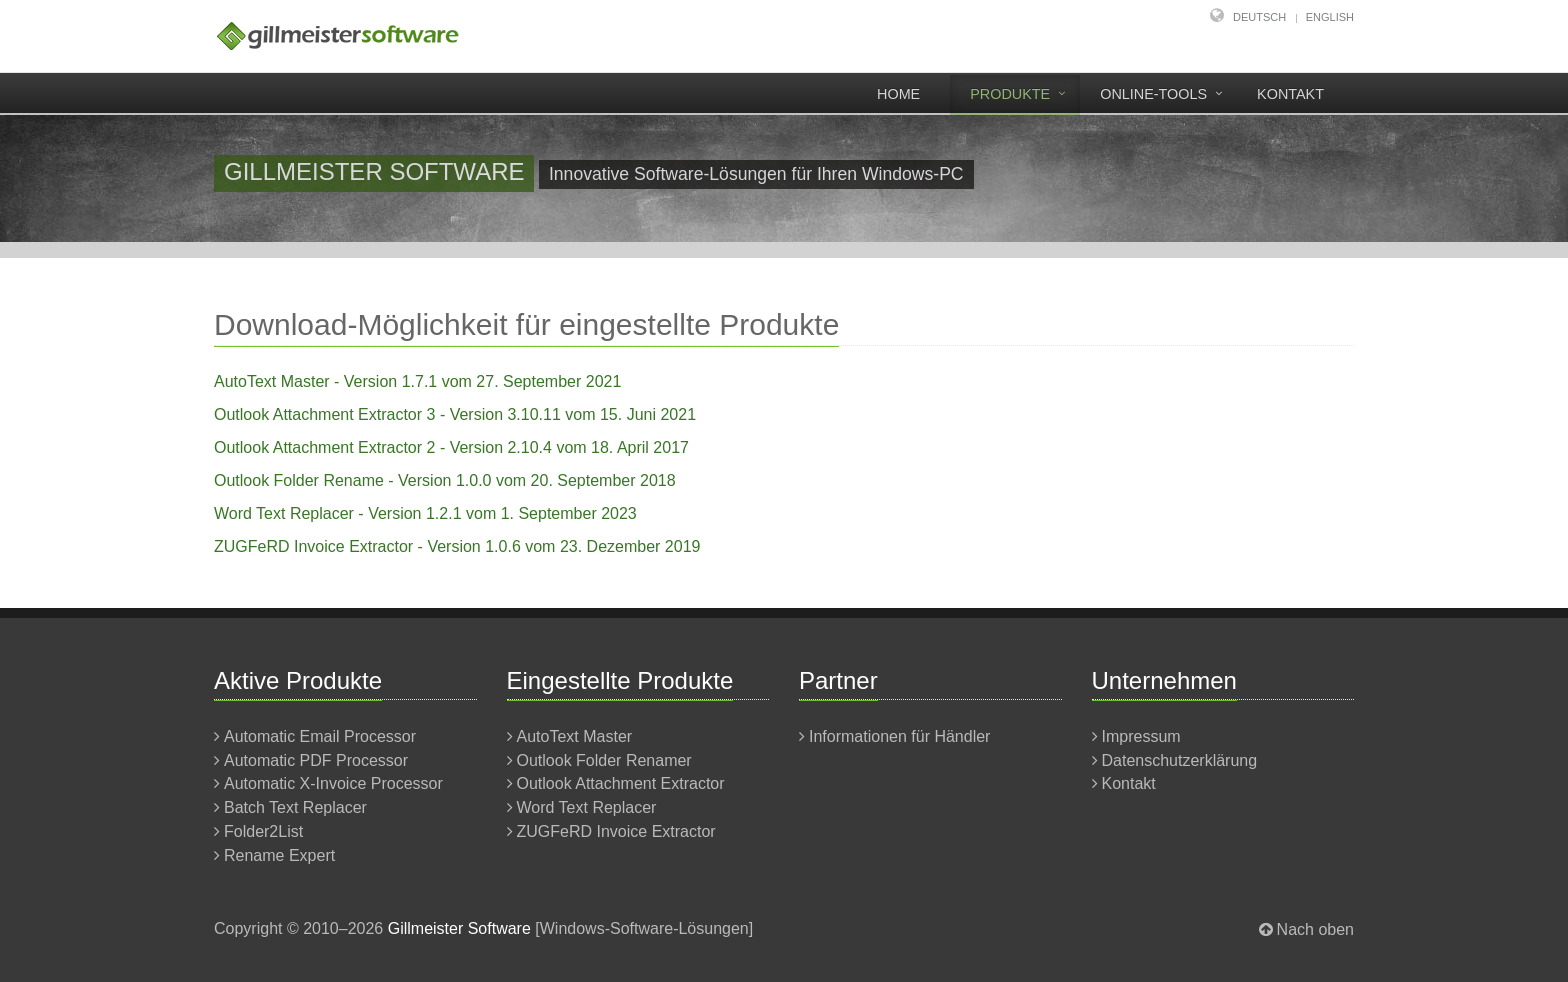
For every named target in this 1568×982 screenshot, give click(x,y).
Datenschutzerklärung (1180, 760)
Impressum (1141, 736)
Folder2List (263, 831)
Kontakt (1290, 94)
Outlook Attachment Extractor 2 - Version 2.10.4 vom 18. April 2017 (451, 447)
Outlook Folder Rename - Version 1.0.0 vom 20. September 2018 (445, 480)
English (1330, 17)
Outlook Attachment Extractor (621, 783)
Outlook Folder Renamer (604, 760)
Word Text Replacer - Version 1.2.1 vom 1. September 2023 (425, 513)
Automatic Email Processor (320, 736)
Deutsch (1259, 17)
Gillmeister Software (459, 928)
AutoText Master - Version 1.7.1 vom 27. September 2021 (417, 381)
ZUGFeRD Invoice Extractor (616, 831)
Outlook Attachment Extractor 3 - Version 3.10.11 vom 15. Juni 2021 (455, 414)
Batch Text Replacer (295, 807)
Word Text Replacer (587, 807)
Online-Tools (1153, 94)
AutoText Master (575, 736)
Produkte (1010, 94)
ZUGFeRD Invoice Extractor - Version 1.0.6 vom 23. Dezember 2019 (457, 546)
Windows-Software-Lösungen (644, 928)
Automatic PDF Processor (316, 760)
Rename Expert (279, 855)
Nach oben (1315, 929)
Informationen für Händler (899, 736)
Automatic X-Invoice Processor (333, 783)
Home (898, 94)
